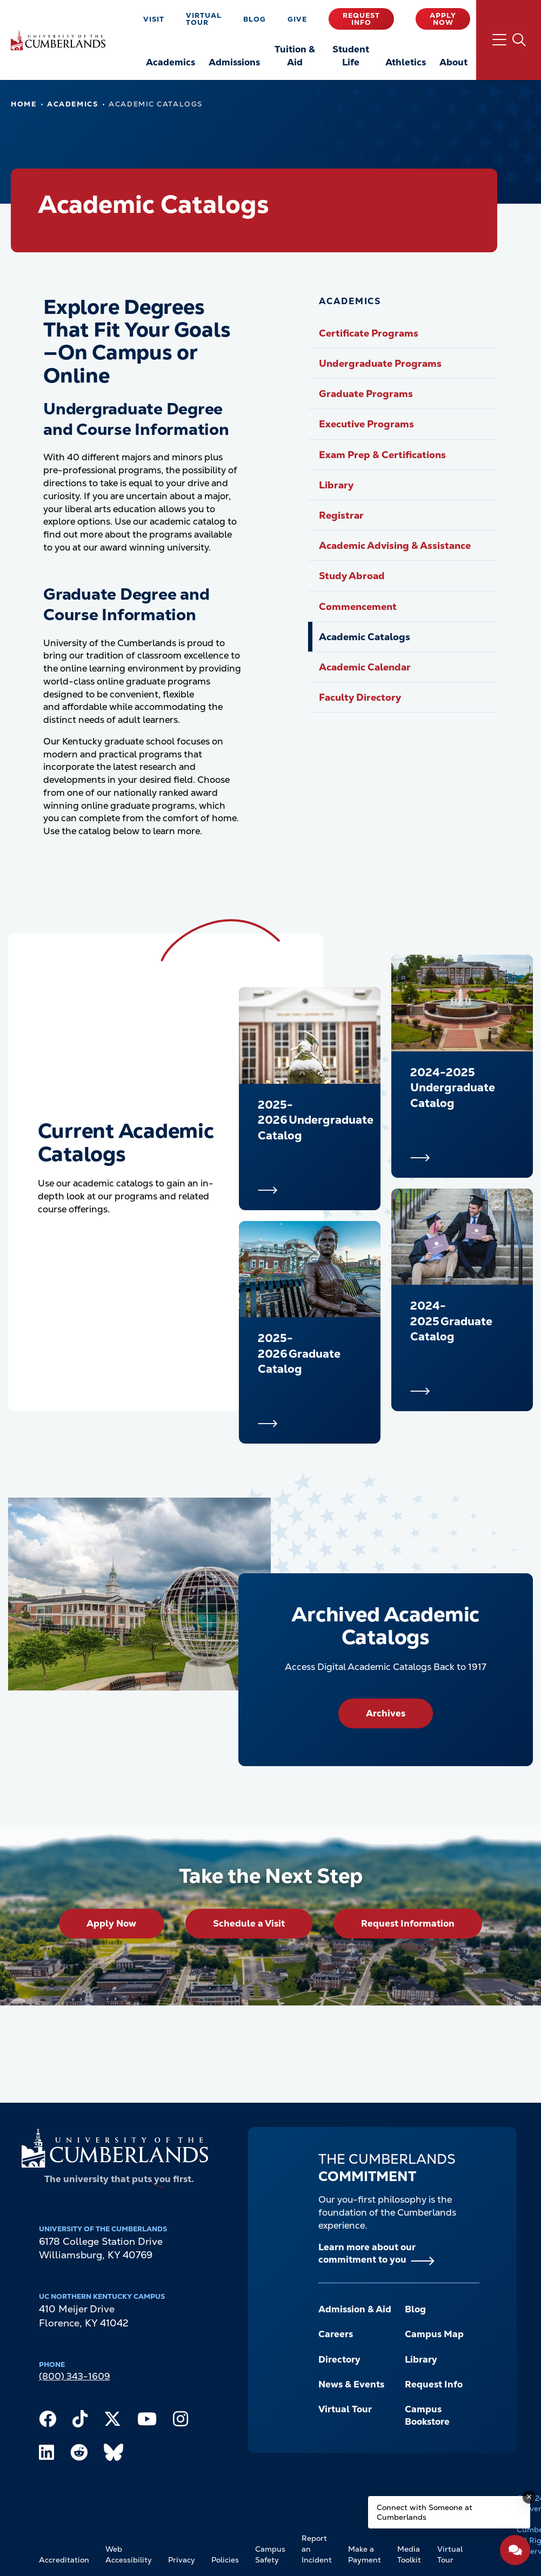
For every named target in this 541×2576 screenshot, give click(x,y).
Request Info (361, 19)
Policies (225, 2560)
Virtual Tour (204, 19)
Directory (339, 2359)
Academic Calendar (365, 667)
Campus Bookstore (427, 2415)
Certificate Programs (368, 333)
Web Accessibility (128, 2554)
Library (336, 485)
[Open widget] (515, 2550)
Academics (72, 104)
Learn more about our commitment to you (366, 2253)
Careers (335, 2334)
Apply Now (443, 19)
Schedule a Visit (249, 1923)
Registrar (341, 515)
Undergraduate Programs (380, 363)
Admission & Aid (354, 2309)
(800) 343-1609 (74, 2376)
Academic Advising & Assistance (395, 545)
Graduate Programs (366, 393)
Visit (153, 19)
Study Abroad (352, 575)
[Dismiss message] (529, 2497)
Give (297, 19)
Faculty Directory (360, 697)
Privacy (181, 2560)
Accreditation (64, 2560)
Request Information (408, 1923)
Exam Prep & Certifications (382, 454)
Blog (254, 19)
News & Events (351, 2384)
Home (23, 104)
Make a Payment (364, 2554)
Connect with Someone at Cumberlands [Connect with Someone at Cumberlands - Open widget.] (424, 2512)
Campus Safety (270, 2554)
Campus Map (434, 2334)
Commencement (358, 606)
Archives (385, 1713)
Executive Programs (366, 424)
